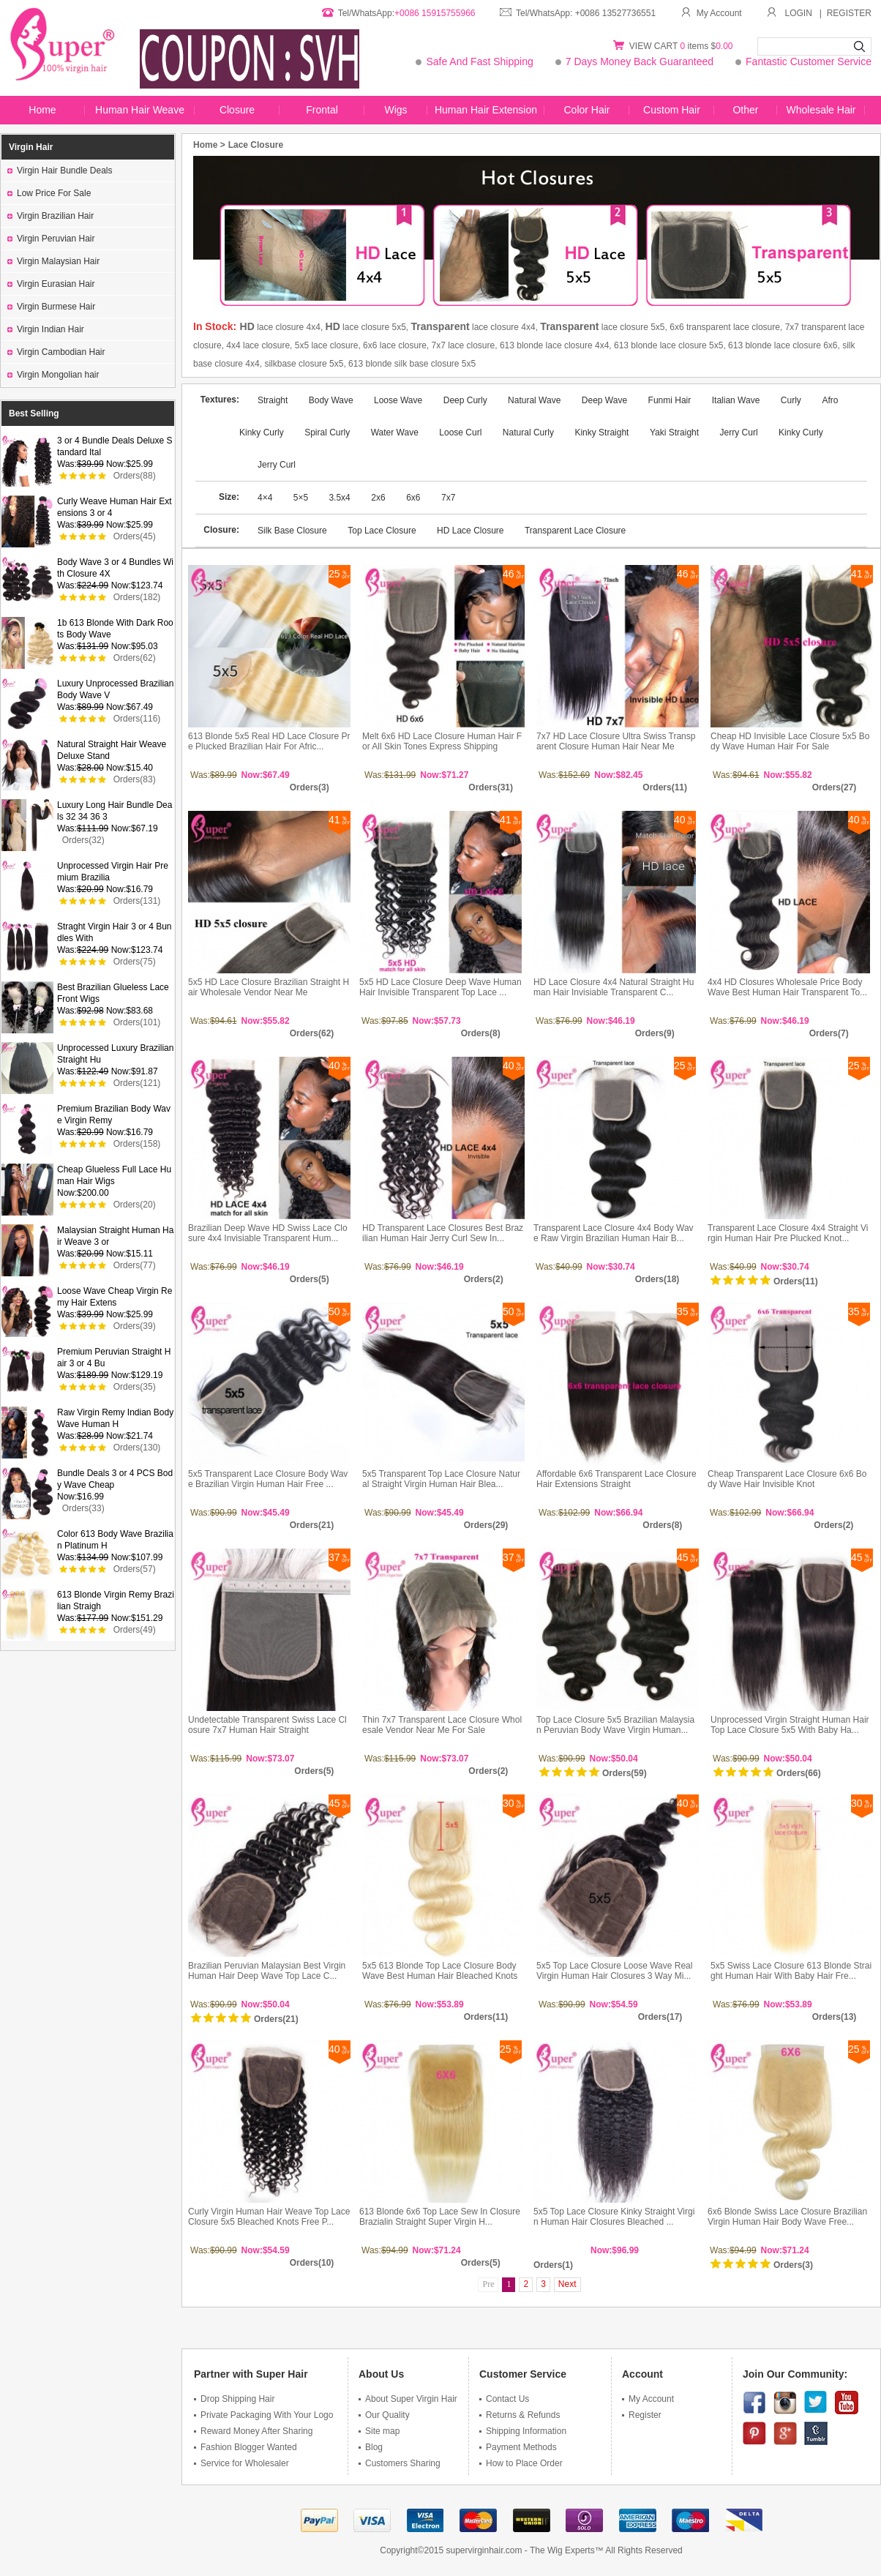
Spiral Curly (327, 432)
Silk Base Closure (292, 530)
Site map (379, 2431)
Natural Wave (534, 400)
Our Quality (384, 2415)
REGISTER (849, 13)
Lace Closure (255, 145)
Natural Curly (528, 432)
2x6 (378, 498)
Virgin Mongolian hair (53, 375)
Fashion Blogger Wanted (245, 2447)
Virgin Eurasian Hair (51, 284)
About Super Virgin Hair (408, 2399)
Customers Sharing (399, 2463)
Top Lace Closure (382, 530)
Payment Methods (518, 2447)
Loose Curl (460, 432)
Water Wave (395, 432)
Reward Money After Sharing (253, 2431)
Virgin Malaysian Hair (53, 261)
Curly (791, 400)
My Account (711, 13)
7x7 (448, 498)
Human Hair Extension (486, 110)
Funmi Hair (669, 400)
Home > (209, 145)
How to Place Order (521, 2463)
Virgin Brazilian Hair (50, 216)
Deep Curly (466, 400)
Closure (237, 110)
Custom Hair (671, 110)
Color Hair (586, 110)
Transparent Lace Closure (575, 530)
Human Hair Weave (139, 110)
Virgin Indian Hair (45, 329)
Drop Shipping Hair (234, 2399)
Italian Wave (736, 400)
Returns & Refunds (519, 2415)
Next (567, 2284)
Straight (274, 400)
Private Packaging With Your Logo (263, 2415)
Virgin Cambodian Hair (56, 352)
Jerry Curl (739, 432)
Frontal (322, 110)
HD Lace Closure (470, 530)
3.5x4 (339, 498)
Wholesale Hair (821, 110)
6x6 (413, 498)
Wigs (395, 110)
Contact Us (504, 2399)
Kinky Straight (601, 432)
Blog (371, 2447)
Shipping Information (522, 2431)
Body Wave (332, 400)
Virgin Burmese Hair (51, 307)
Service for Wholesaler (241, 2463)
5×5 (302, 498)
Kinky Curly (801, 432)
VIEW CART (655, 46)
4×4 (266, 498)
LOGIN (798, 13)
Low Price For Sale (49, 193)
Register (641, 2415)
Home (42, 110)
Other (745, 110)
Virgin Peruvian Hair (51, 238)
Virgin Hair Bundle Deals (60, 170)
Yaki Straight (674, 432)
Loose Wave (398, 400)
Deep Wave (604, 400)
